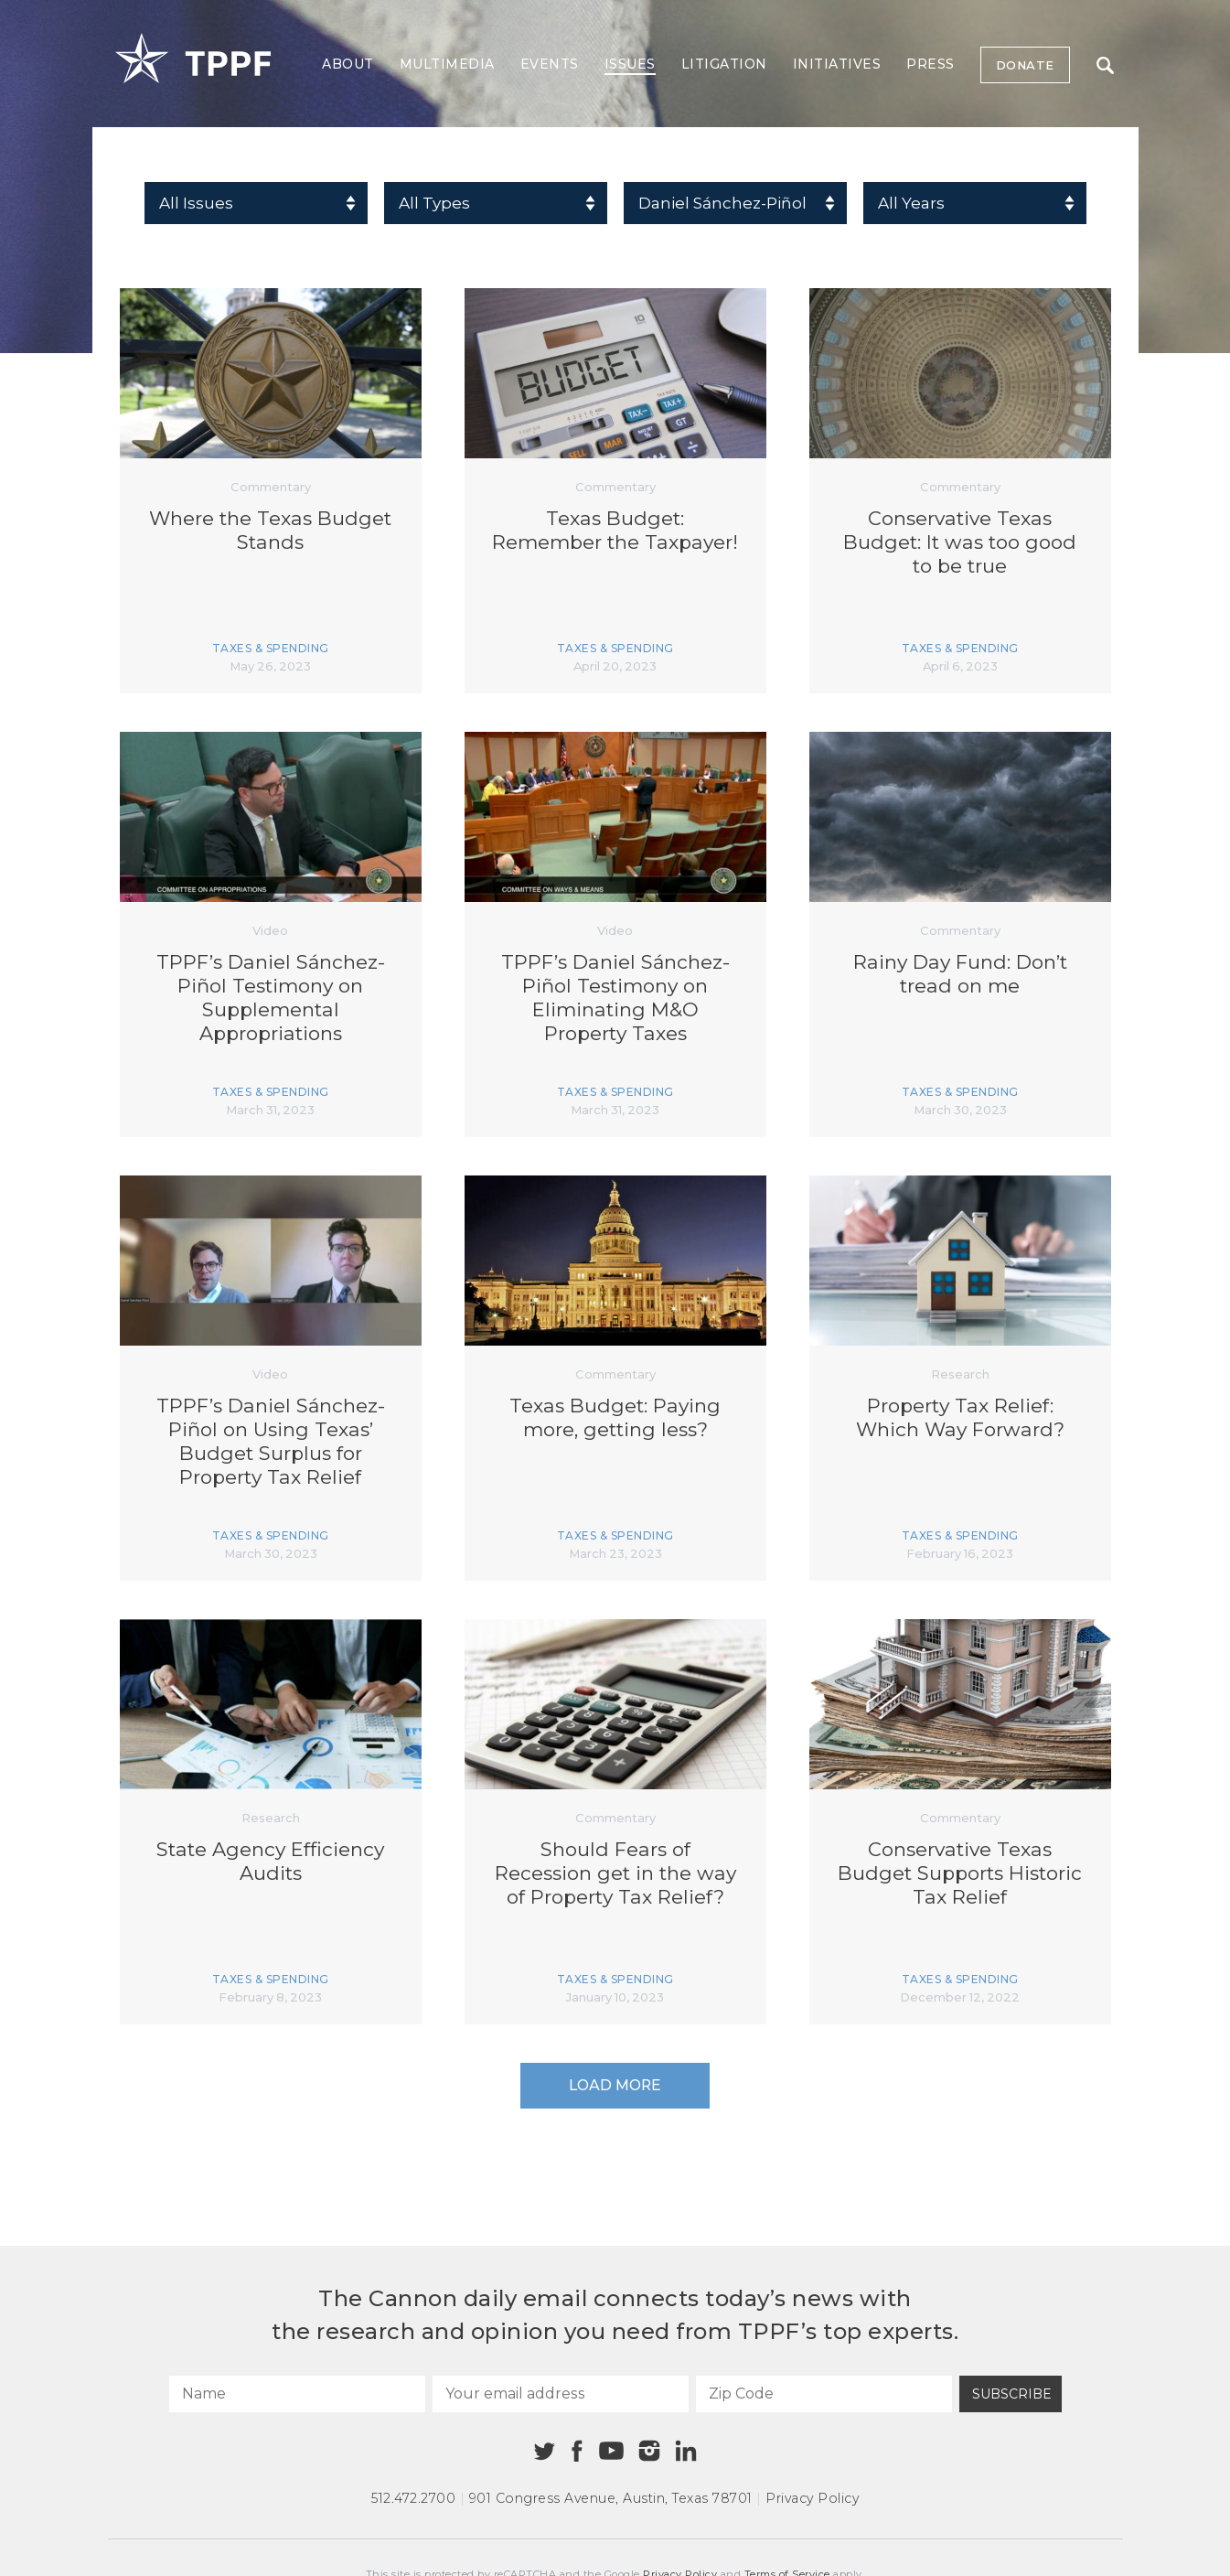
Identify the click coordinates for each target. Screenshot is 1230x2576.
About (348, 64)
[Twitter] (545, 2451)
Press (930, 64)
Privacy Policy (812, 2498)
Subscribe (1012, 2394)
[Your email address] (561, 2394)
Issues (630, 64)
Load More (615, 2085)
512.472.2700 (413, 2498)
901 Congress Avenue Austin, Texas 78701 (611, 2498)
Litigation (724, 64)
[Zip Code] (824, 2394)
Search (1105, 65)
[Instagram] (649, 2451)
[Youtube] (611, 2451)
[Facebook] (577, 2451)
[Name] (297, 2394)
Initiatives (837, 64)
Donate (1025, 65)
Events (549, 64)
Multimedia (447, 64)
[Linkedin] (685, 2451)
